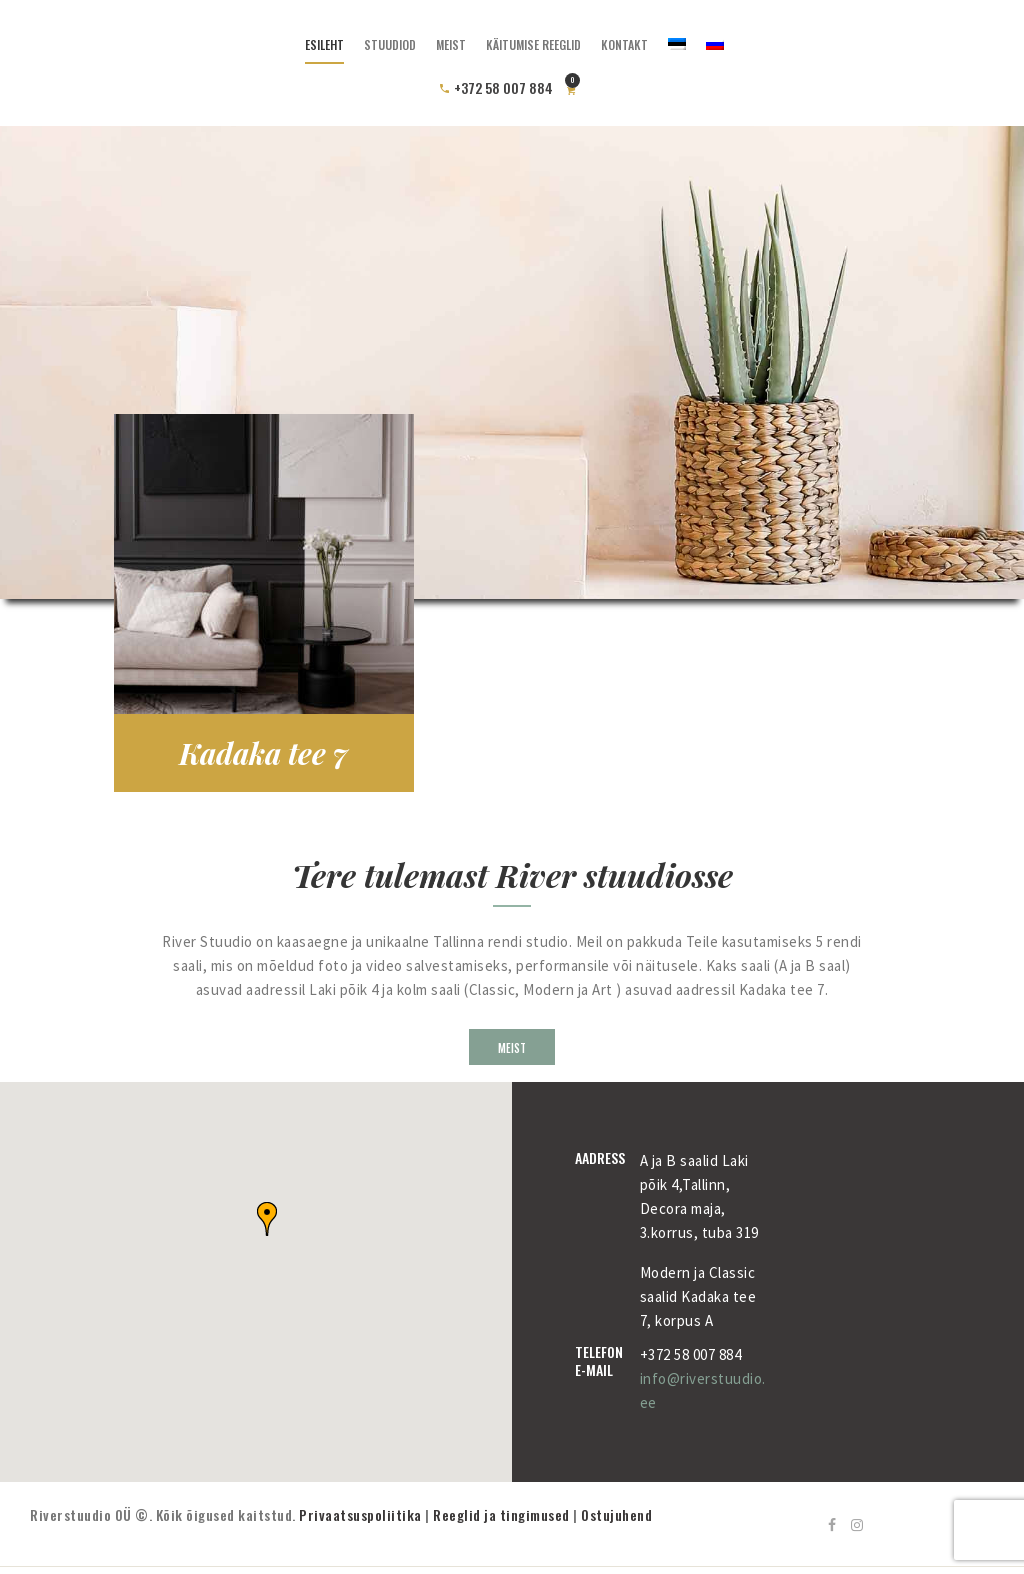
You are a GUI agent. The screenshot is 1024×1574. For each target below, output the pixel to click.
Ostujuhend (616, 1514)
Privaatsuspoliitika (360, 1514)
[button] (267, 1219)
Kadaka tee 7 (263, 753)
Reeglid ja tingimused (501, 1514)
